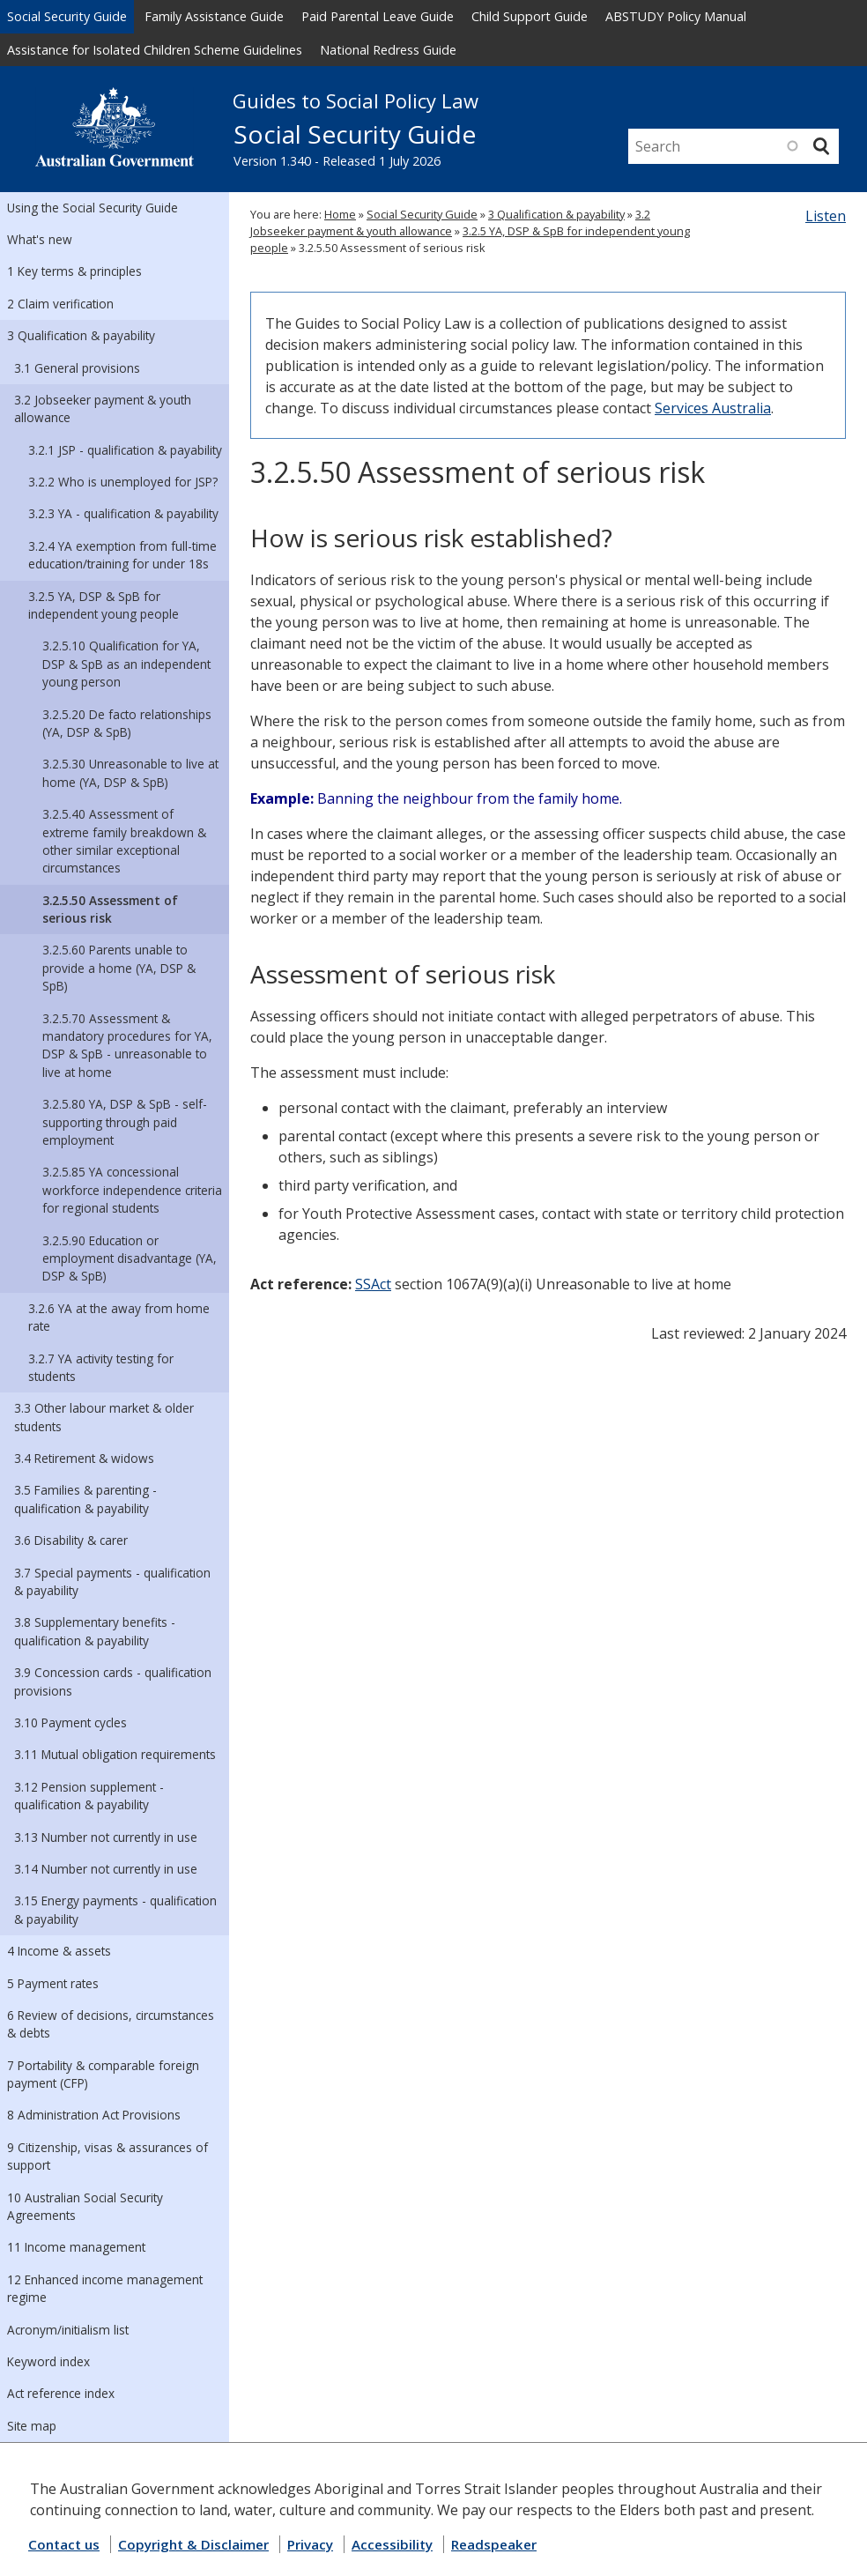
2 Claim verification (60, 303)
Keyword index (48, 2361)
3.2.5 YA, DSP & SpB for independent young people (103, 605)
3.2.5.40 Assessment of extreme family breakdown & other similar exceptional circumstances (124, 840)
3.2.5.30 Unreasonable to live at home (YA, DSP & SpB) (130, 772)
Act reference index (61, 2393)
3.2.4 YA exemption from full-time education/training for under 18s (122, 555)
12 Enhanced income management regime (105, 2288)
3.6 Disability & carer (71, 1540)
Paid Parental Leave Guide (377, 16)
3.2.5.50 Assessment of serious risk (110, 909)
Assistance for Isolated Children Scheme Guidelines (154, 49)
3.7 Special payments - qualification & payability (112, 1581)
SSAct (373, 1284)
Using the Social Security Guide (92, 207)
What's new (39, 239)
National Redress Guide (388, 49)
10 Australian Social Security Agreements (85, 2206)
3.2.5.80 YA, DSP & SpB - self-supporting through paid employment (124, 1121)
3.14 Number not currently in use (105, 1868)
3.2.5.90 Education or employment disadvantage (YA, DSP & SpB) (129, 1258)
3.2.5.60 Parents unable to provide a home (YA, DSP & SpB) (119, 967)
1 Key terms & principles (74, 271)
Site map (31, 2425)
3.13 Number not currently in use (105, 1837)
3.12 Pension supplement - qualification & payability (89, 1795)
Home (340, 214)
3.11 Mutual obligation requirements (115, 1754)
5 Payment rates (53, 1983)
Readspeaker (494, 2544)
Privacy (310, 2544)
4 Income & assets (59, 1950)
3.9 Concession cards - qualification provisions (112, 1681)
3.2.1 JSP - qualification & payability (125, 450)
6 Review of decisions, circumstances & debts (110, 2024)
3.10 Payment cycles (70, 1722)
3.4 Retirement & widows (84, 1458)
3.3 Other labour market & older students (104, 1416)
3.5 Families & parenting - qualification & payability (85, 1498)
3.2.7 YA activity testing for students (101, 1367)
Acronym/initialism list (68, 2329)
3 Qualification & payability (81, 335)
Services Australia (713, 408)
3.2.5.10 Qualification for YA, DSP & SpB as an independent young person (126, 663)
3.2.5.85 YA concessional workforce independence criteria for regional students (132, 1189)
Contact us (64, 2544)
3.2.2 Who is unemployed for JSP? (123, 481)
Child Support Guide (529, 16)
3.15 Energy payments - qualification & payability (115, 1909)
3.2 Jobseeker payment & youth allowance (102, 408)
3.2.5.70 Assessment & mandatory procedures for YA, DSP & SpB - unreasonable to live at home (127, 1045)
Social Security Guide (67, 16)
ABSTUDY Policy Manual (675, 16)
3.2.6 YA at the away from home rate (119, 1317)
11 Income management (76, 2246)
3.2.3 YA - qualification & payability (123, 513)
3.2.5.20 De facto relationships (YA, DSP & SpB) (126, 723)
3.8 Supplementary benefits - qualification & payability (94, 1631)
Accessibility (392, 2544)
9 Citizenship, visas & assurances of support (107, 2156)
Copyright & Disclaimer (193, 2544)
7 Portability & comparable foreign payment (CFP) (103, 2074)
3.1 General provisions (77, 368)
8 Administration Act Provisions (94, 2114)
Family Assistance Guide (214, 16)
